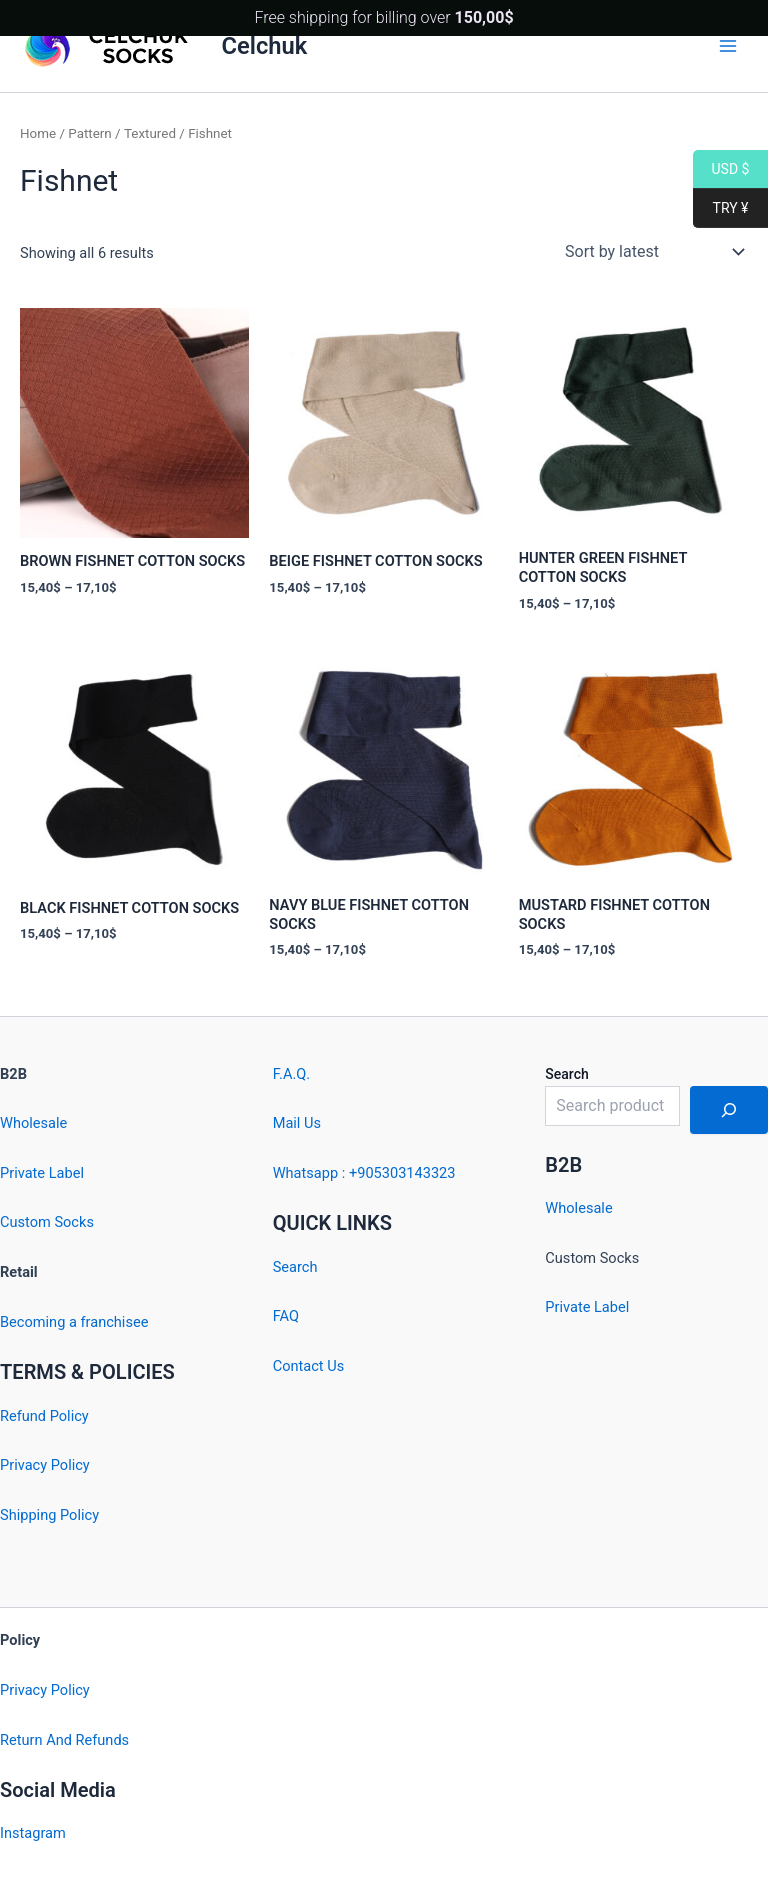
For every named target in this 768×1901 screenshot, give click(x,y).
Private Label (42, 1173)
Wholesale (33, 1123)
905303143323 (406, 1173)
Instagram (33, 1833)
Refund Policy (44, 1416)
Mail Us (297, 1123)
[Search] (729, 1110)
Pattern (90, 133)
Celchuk (265, 46)
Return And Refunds (64, 1740)
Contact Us (309, 1366)
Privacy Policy (45, 1465)
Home (38, 133)
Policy (79, 1515)
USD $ (721, 169)
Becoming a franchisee (74, 1322)
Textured (150, 133)
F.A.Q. (291, 1074)
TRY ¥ (720, 208)
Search (295, 1267)
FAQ (286, 1316)
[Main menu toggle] (728, 46)
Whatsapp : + (315, 1173)
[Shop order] (652, 252)
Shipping (28, 1515)
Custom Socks (47, 1222)
